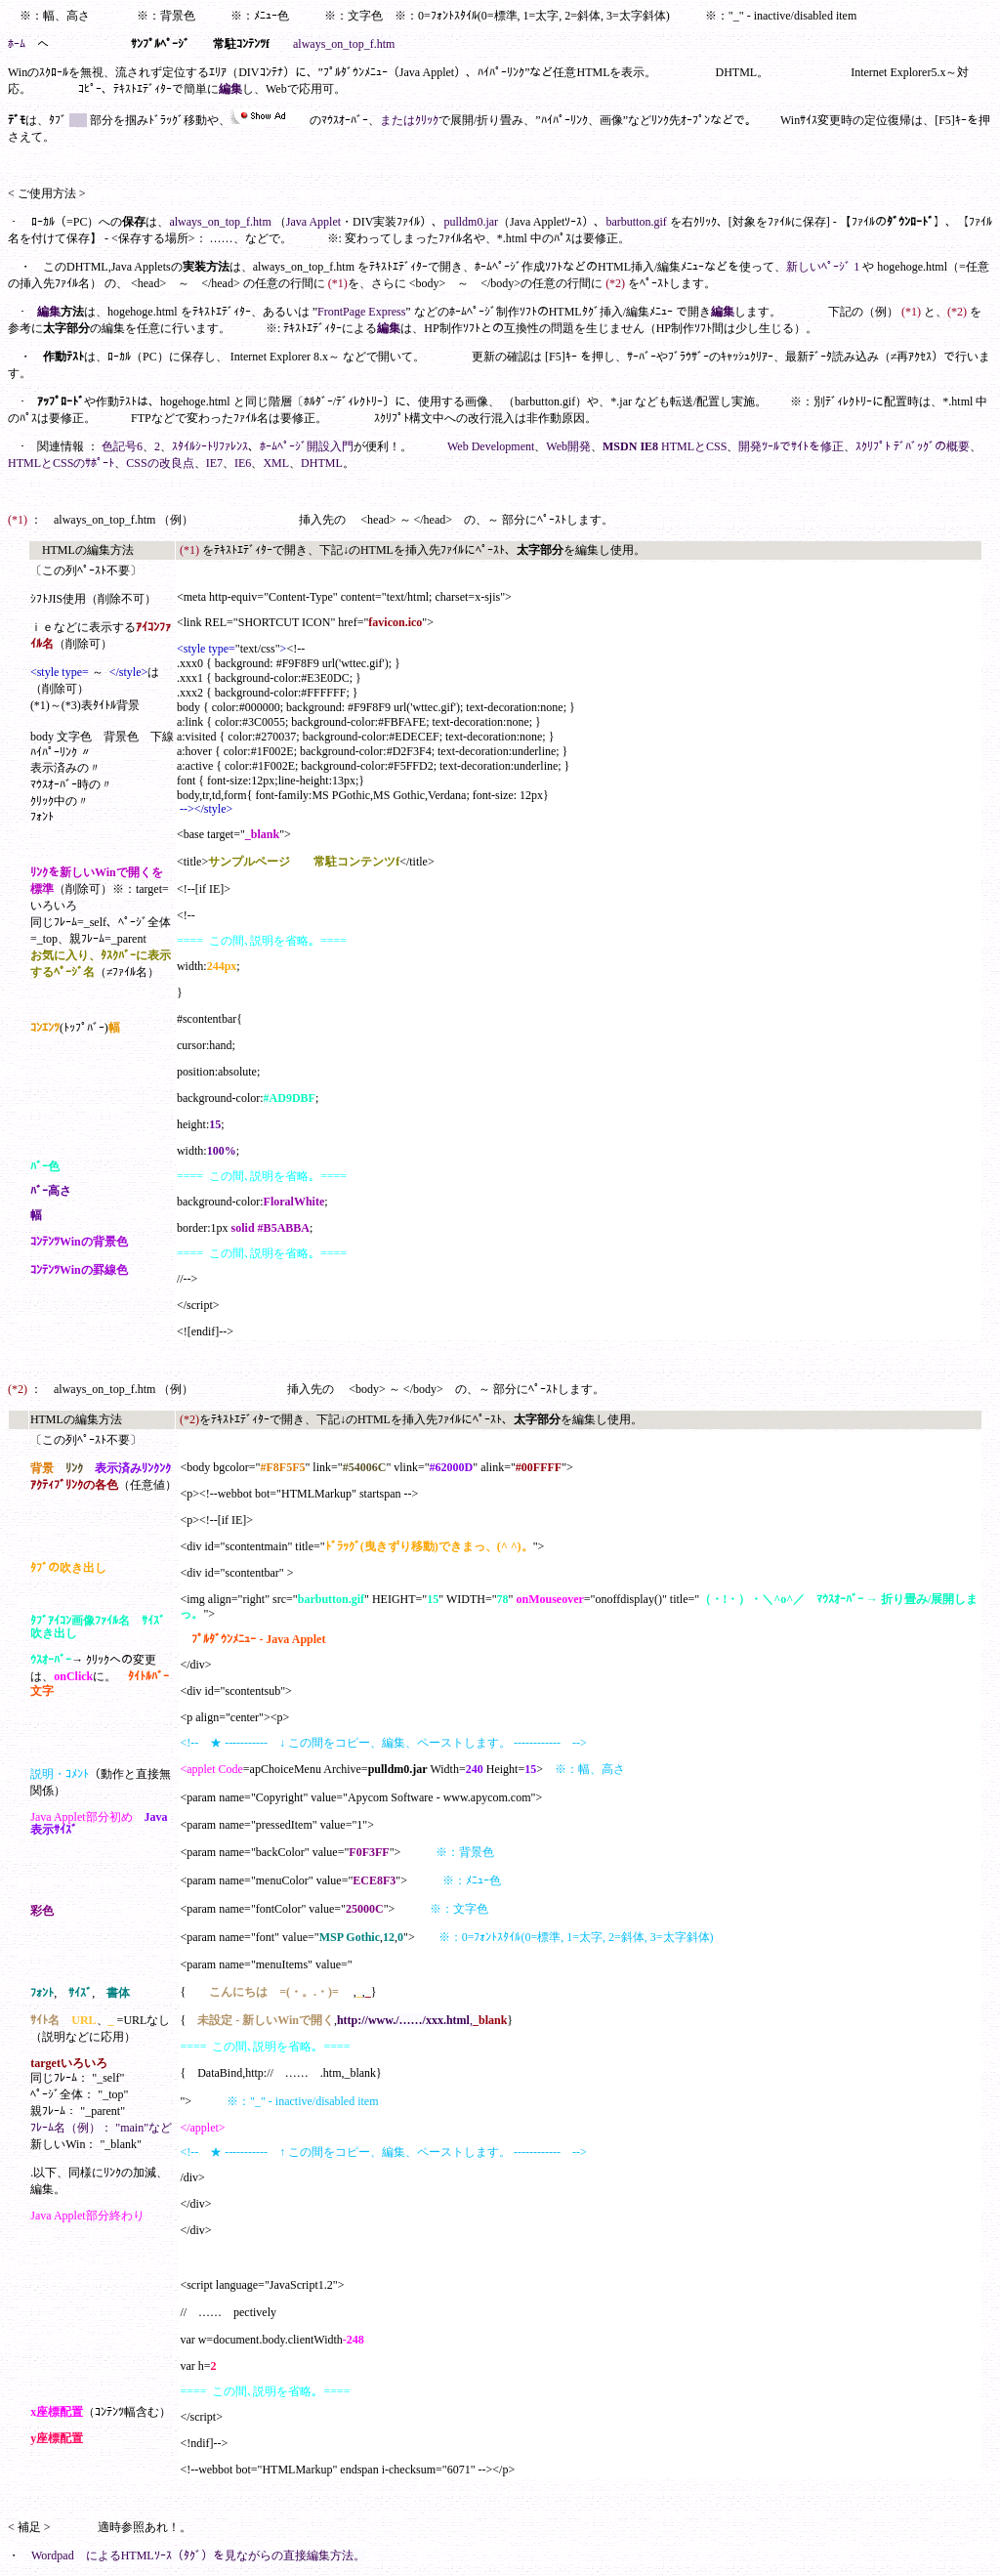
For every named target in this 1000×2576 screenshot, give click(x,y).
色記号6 (122, 446)
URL (83, 2020)
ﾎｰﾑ (16, 44)
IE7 (214, 463)
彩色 (42, 1911)
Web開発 (568, 446)
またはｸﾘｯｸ (409, 120)
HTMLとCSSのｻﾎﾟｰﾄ (61, 463)
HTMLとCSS (694, 446)
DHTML (322, 463)
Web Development (490, 446)
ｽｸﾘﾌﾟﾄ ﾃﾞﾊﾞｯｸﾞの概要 (912, 446)
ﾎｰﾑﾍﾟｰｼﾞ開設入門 (307, 446)
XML (276, 463)
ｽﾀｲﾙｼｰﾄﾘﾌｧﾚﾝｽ (210, 446)
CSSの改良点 (159, 463)
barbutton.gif (635, 222)
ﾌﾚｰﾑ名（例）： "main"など (101, 2127)
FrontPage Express (361, 311)
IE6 (242, 463)
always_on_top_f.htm (344, 44)
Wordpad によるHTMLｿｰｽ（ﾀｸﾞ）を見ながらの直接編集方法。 (198, 2555)
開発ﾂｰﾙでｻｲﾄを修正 (791, 446)
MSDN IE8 (630, 446)
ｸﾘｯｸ (97, 1660)
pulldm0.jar (470, 222)
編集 (230, 89)
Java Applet (313, 222)
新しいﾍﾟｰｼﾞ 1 (822, 267)
